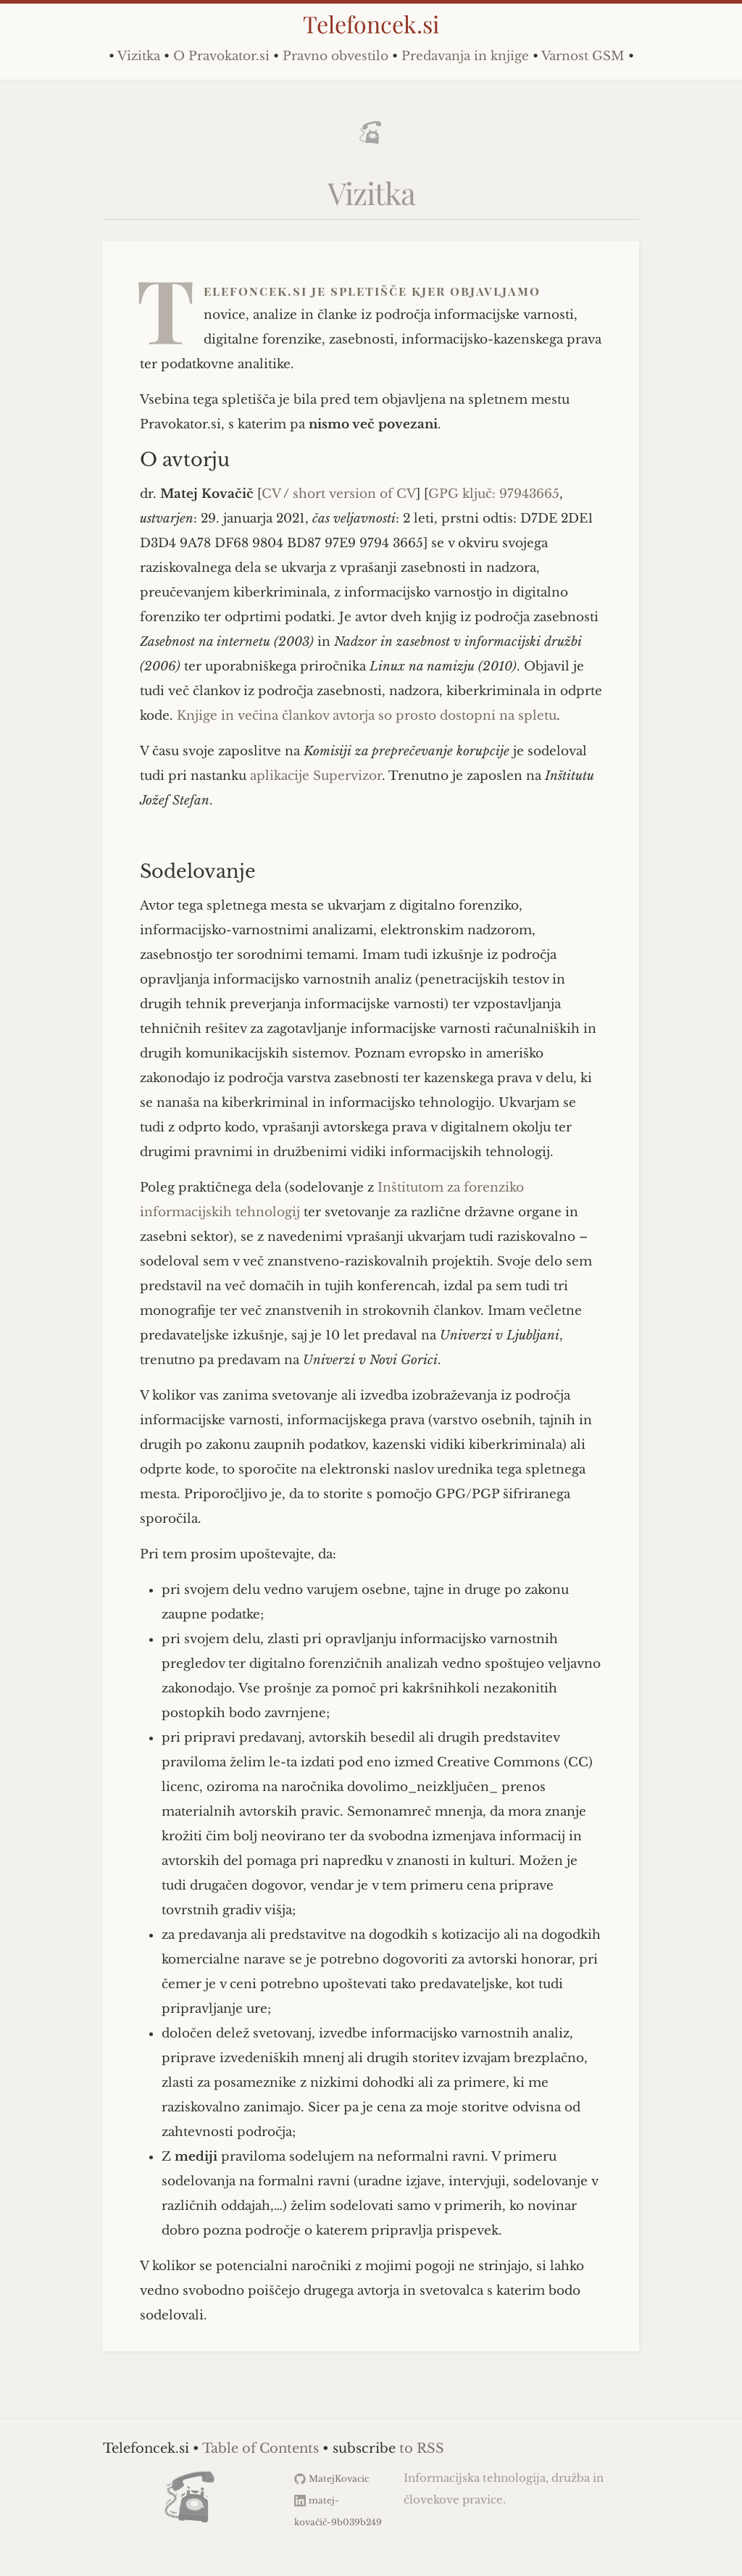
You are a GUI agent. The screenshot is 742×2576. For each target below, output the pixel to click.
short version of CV (354, 494)
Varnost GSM (583, 56)
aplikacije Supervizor (316, 776)
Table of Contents (260, 2448)
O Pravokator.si (221, 56)
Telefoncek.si (371, 23)
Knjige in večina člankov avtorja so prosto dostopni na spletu (366, 715)
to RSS (421, 2448)
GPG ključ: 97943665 (493, 494)
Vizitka (138, 56)
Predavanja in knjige (465, 56)
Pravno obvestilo (335, 56)
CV (271, 494)
